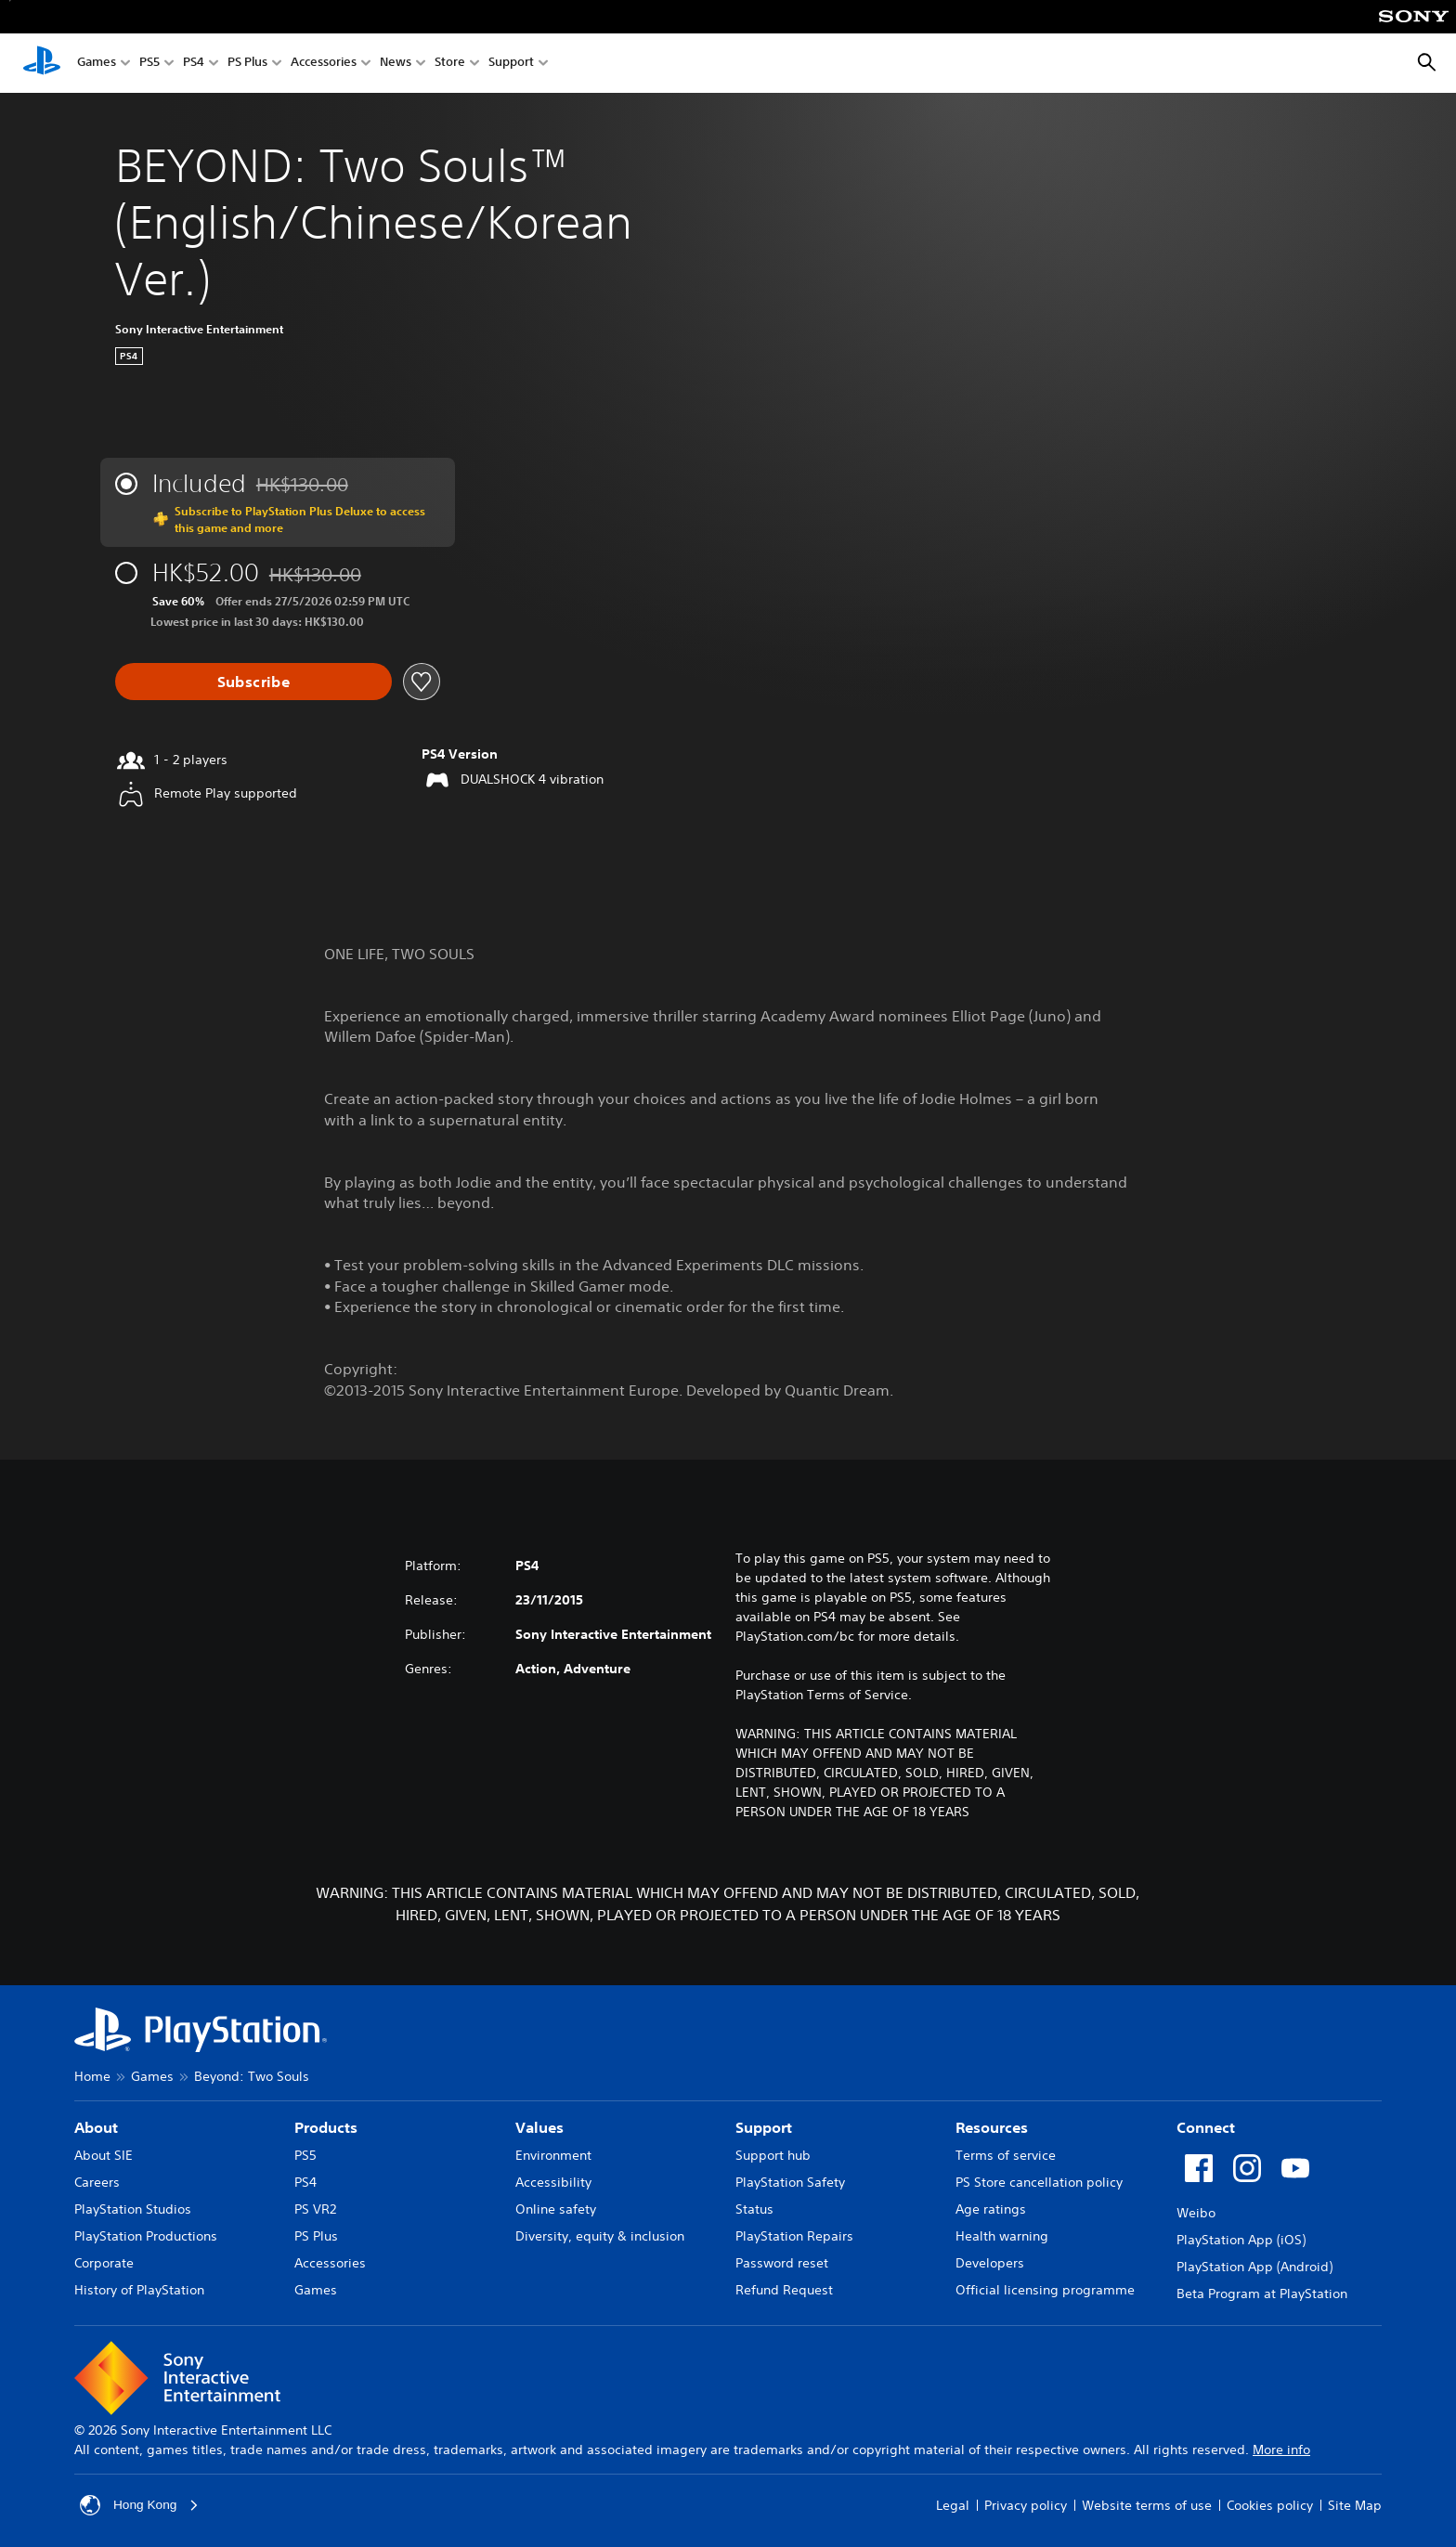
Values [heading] (539, 2127)
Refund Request (784, 2289)
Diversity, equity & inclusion (599, 2236)
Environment (553, 2155)
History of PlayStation (139, 2289)
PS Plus (247, 63)
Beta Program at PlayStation (1261, 2293)
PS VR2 (315, 2209)
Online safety (555, 2209)
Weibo (1196, 2212)
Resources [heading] (992, 2127)
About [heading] (96, 2127)
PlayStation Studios (132, 2209)
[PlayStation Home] (42, 63)
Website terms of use (1147, 2505)
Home (92, 2076)
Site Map (1355, 2505)
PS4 (193, 63)
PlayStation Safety (790, 2182)
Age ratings (991, 2209)
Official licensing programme (1045, 2289)
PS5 (149, 63)
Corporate (104, 2263)
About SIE (103, 2155)
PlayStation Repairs (794, 2236)
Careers (97, 2182)
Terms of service (1006, 2155)
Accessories (324, 63)
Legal (952, 2505)
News (395, 63)
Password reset (781, 2263)
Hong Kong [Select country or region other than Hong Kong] (140, 2505)
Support (511, 63)
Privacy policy (1025, 2505)
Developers (990, 2263)
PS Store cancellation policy (1039, 2182)
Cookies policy (1270, 2505)
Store (450, 63)
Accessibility (553, 2182)
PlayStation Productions (145, 2236)
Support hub (773, 2155)
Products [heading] (326, 2127)
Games (96, 63)
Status (754, 2209)
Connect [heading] (1205, 2127)
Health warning (1002, 2236)
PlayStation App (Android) (1254, 2266)
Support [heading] (763, 2127)
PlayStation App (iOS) (1241, 2239)
